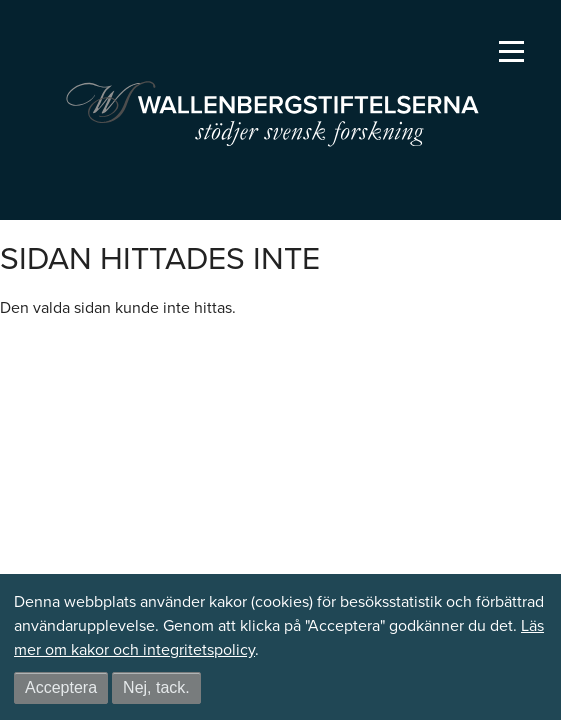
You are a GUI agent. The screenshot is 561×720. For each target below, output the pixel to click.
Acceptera (61, 687)
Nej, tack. (156, 687)
